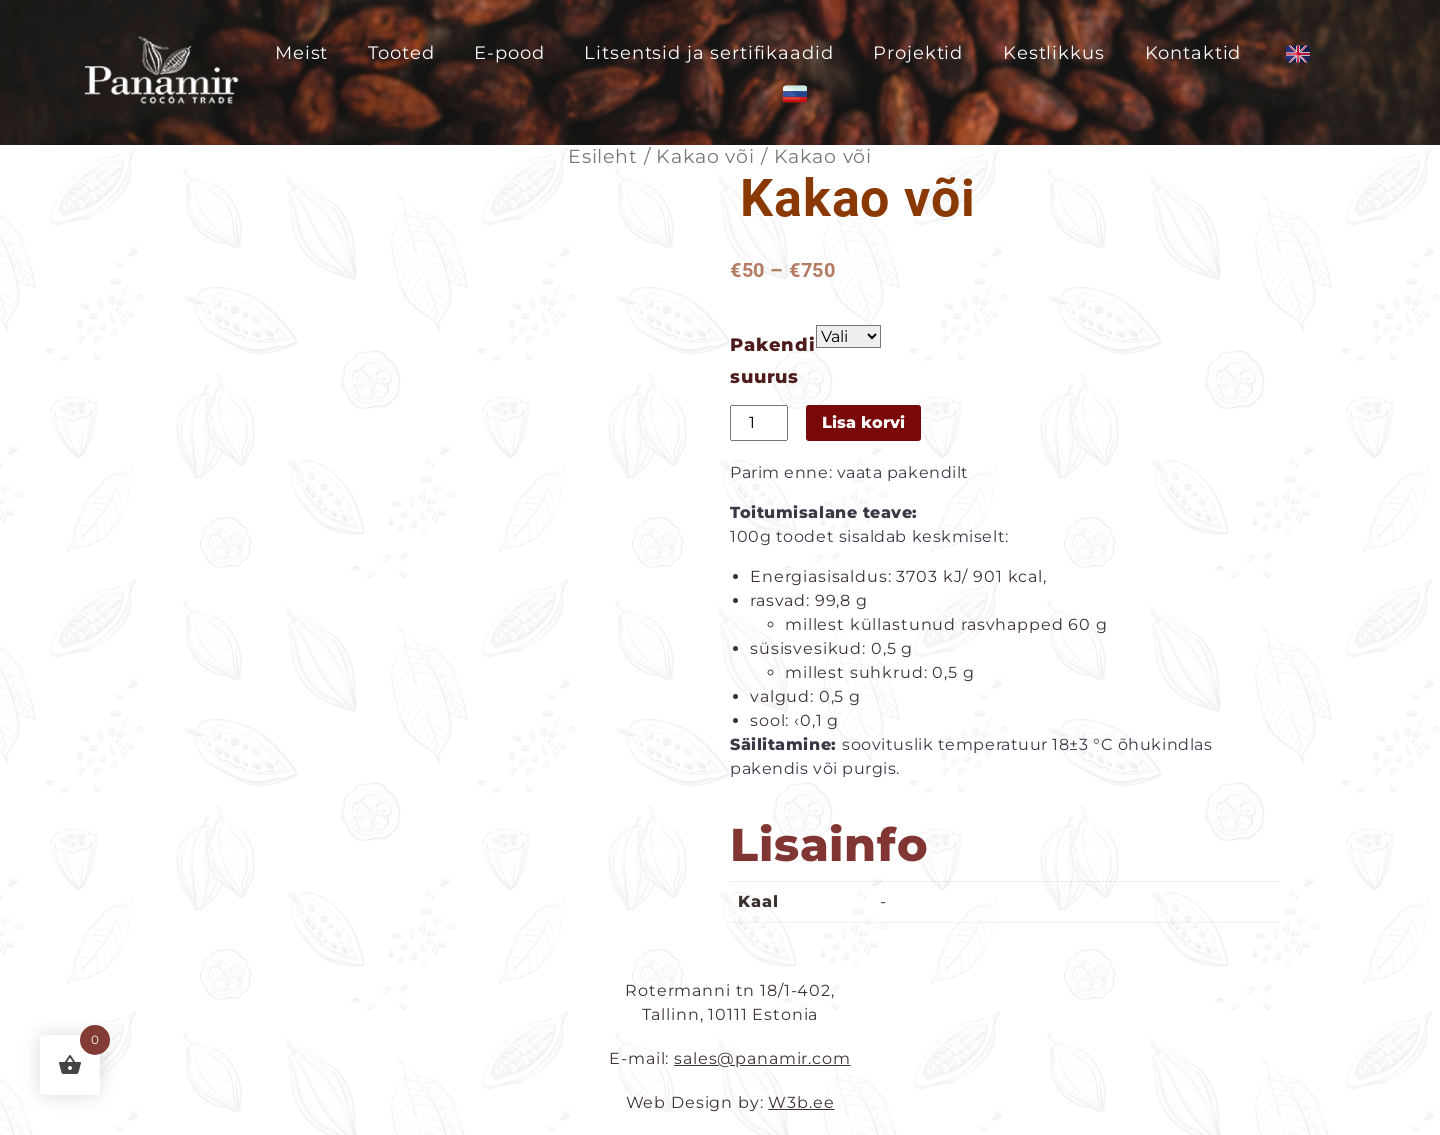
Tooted (401, 53)
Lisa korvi (863, 422)
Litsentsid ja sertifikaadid (708, 53)
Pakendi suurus (773, 361)
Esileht (603, 156)
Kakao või (705, 156)
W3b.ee (801, 1102)
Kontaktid (1193, 53)
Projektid (918, 53)
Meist (301, 53)
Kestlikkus (1054, 53)
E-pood (509, 53)
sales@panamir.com (762, 1058)
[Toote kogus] (759, 423)
